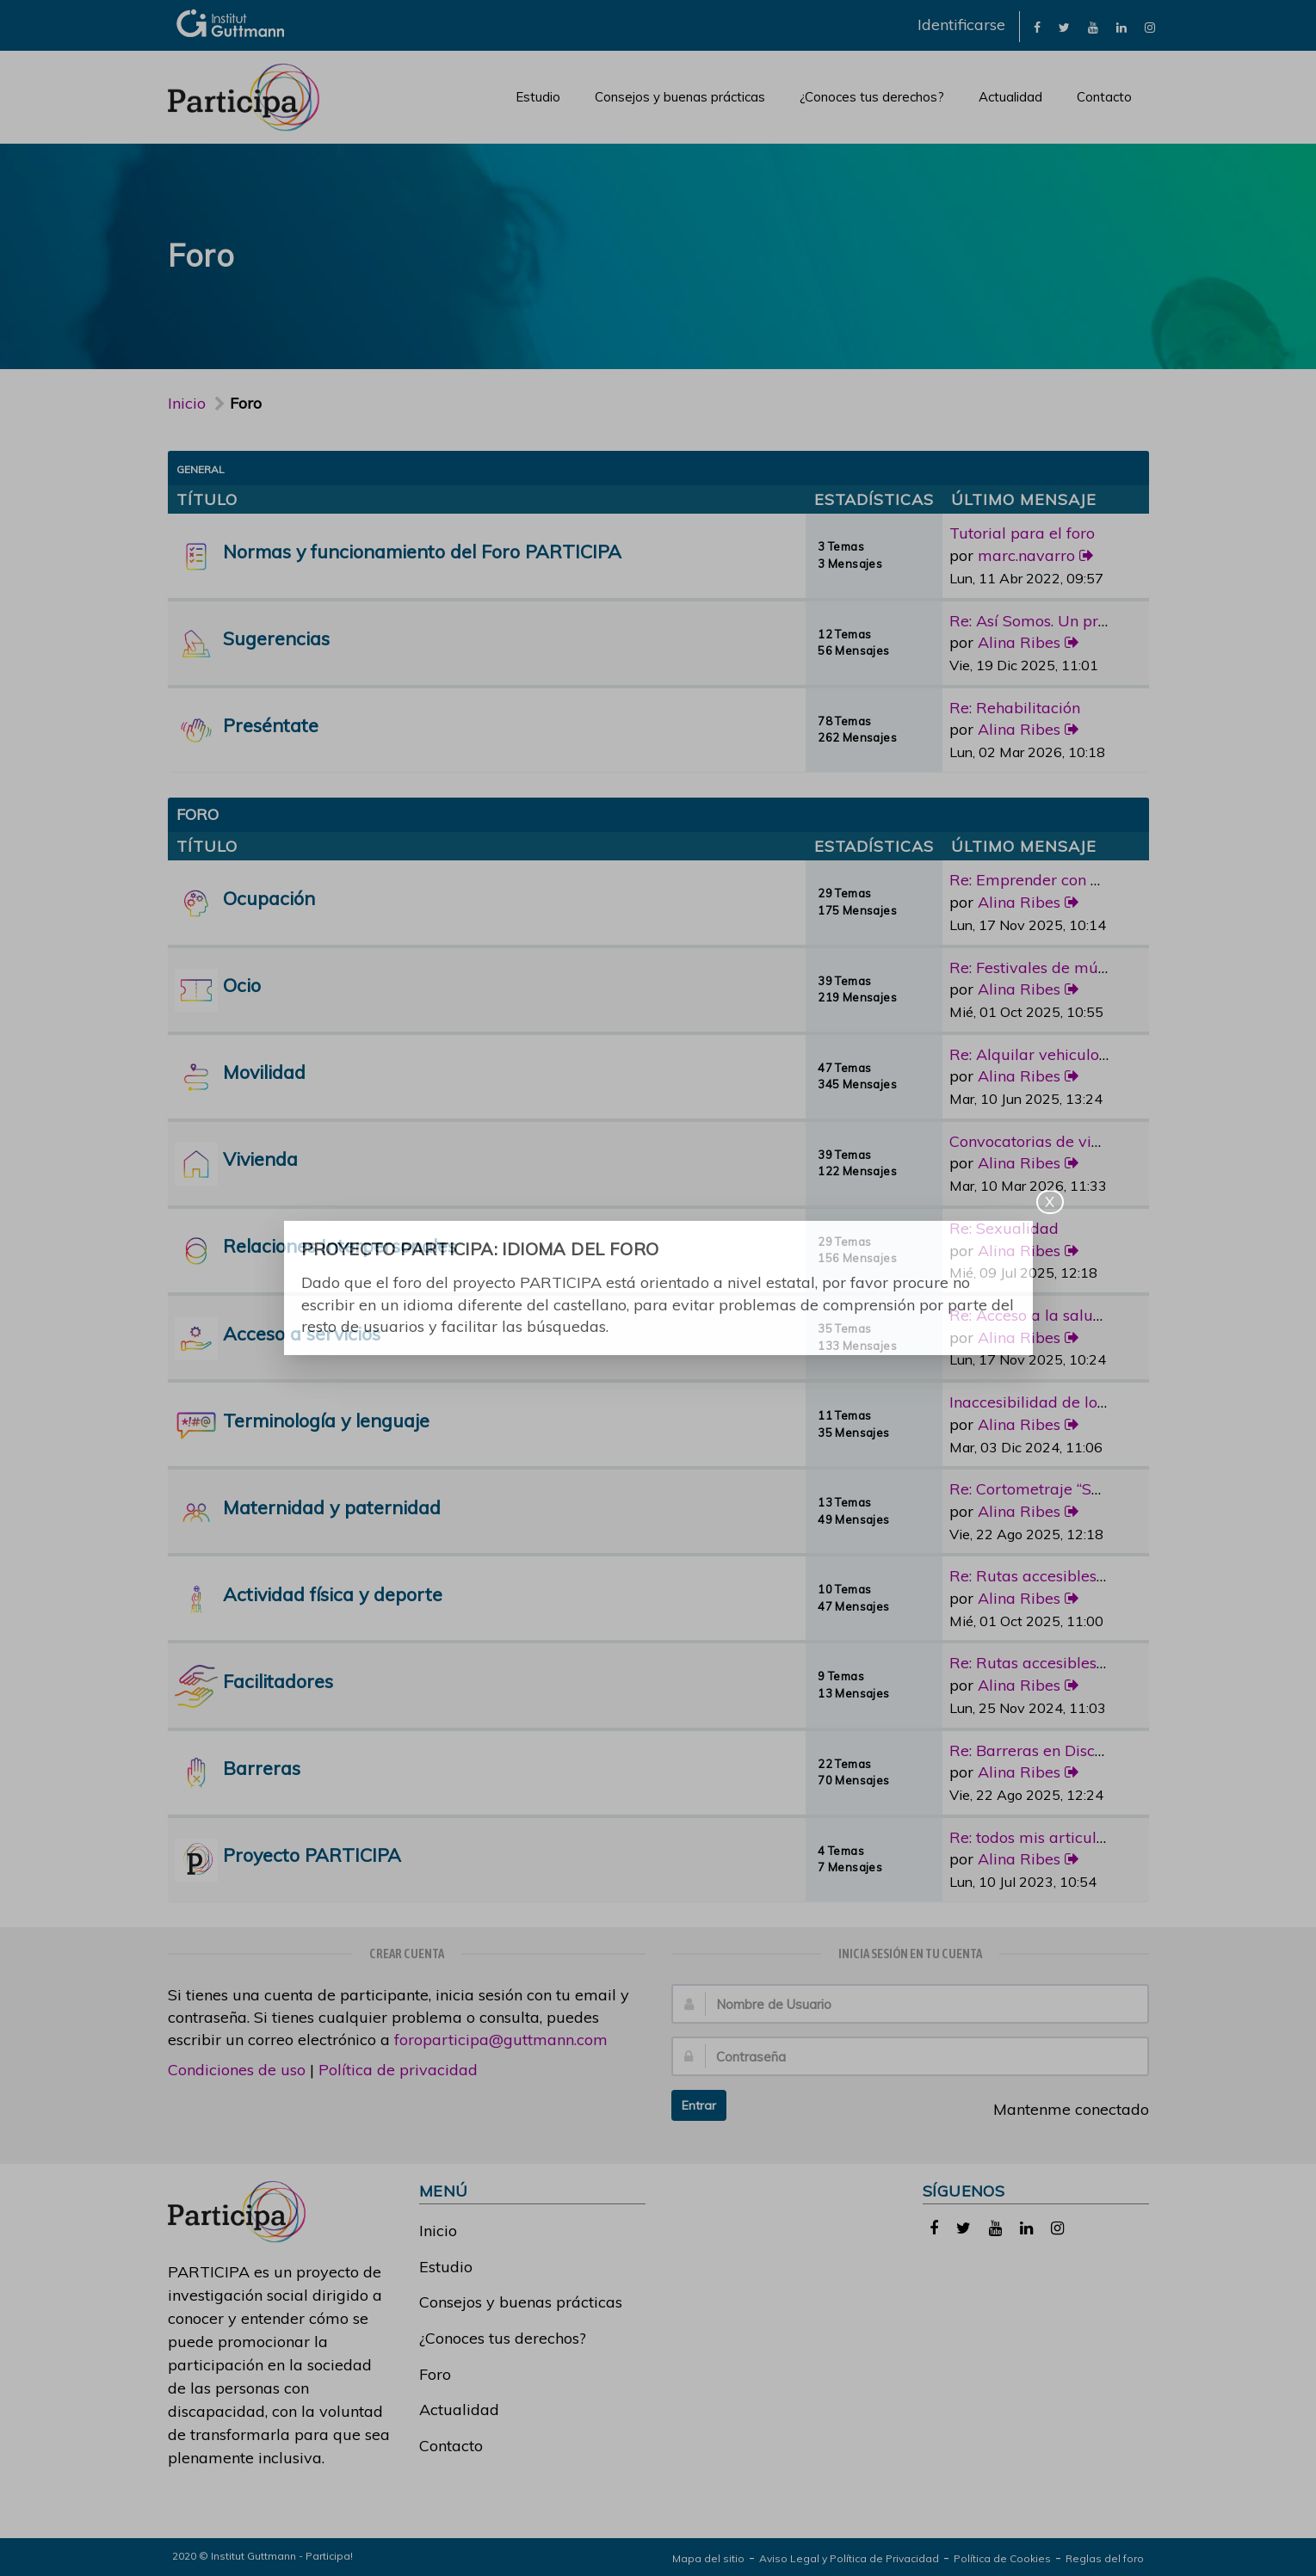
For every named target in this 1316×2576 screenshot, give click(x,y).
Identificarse (961, 24)
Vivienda (260, 1158)
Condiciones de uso (237, 2070)
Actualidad (1010, 97)
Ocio (242, 984)
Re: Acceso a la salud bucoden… (1063, 1315)
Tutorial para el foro (1022, 533)
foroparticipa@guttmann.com (501, 2039)
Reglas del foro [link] (1105, 2558)
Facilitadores (278, 1680)
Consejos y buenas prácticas (680, 97)
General (200, 469)
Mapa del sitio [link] (708, 2558)
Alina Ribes (1019, 642)
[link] (1037, 26)
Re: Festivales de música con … (1059, 967)
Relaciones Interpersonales (339, 1245)
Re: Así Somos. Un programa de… (1068, 621)
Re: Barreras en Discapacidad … (1063, 1750)
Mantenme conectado (1061, 2109)
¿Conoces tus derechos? (872, 97)
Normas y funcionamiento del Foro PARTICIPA (422, 551)
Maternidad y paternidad (332, 1507)
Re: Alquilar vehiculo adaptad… (1062, 1054)
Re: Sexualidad (1004, 1228)
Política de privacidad (398, 2070)
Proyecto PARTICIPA (312, 1854)
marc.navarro (1026, 555)
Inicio (187, 403)
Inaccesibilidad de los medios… (1060, 1402)
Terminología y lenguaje (326, 1420)
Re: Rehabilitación (1014, 708)
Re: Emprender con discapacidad (1068, 880)
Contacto (1104, 97)
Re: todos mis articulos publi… (1056, 1837)
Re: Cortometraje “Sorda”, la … (1056, 1489)
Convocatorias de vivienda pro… (1063, 1141)
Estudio (538, 97)
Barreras (261, 1767)
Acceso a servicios (301, 1333)
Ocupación (269, 897)
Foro (435, 2374)
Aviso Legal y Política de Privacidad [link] (849, 2558)
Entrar (699, 2105)
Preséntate (270, 724)
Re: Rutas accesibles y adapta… (1062, 1576)
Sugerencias (276, 638)
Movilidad (264, 1071)
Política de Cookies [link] (1002, 2558)
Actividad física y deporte (332, 1593)
